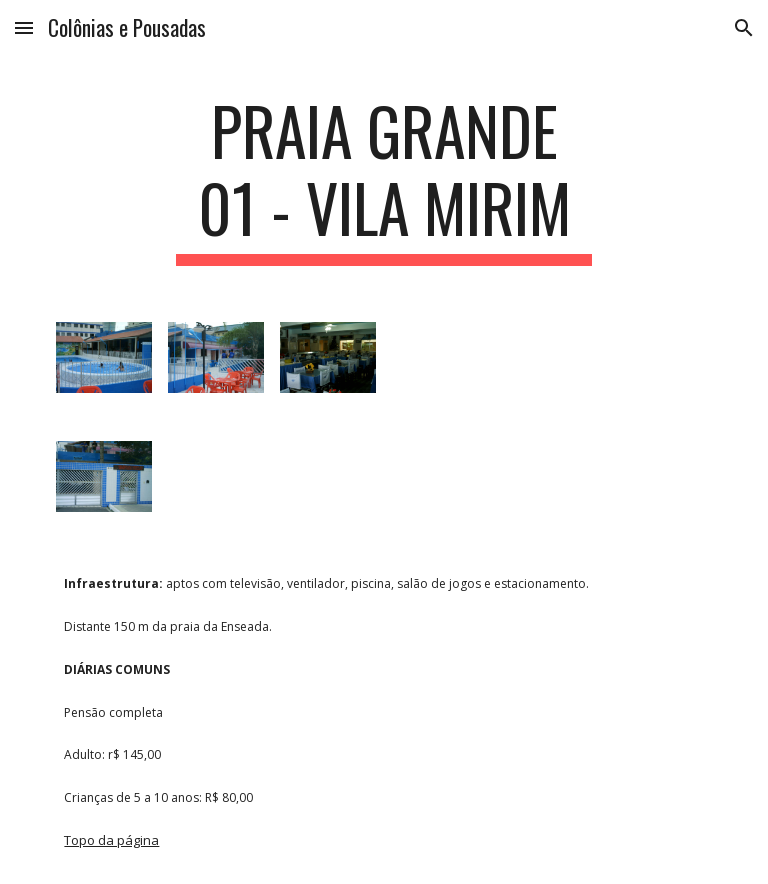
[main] (383, 179)
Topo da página (111, 840)
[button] (24, 27)
